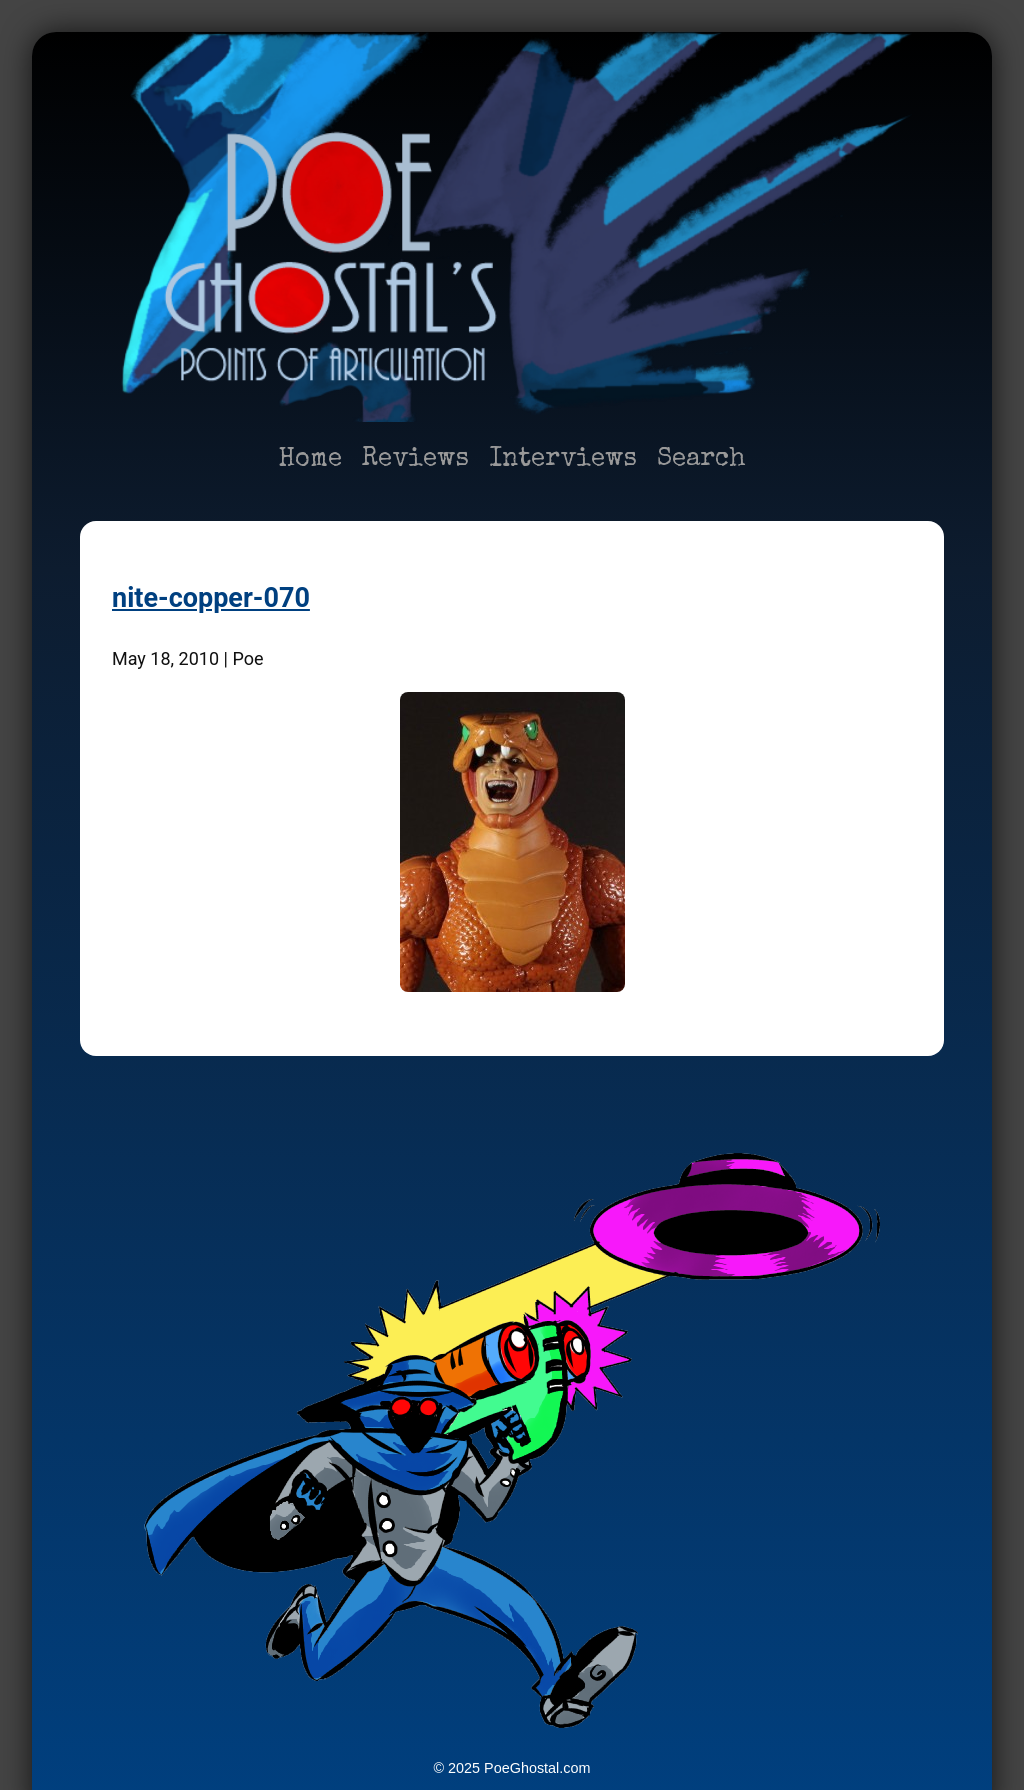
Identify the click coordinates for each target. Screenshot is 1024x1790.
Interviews (563, 460)
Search (701, 460)
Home (310, 460)
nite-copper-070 (211, 598)
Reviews (415, 460)
